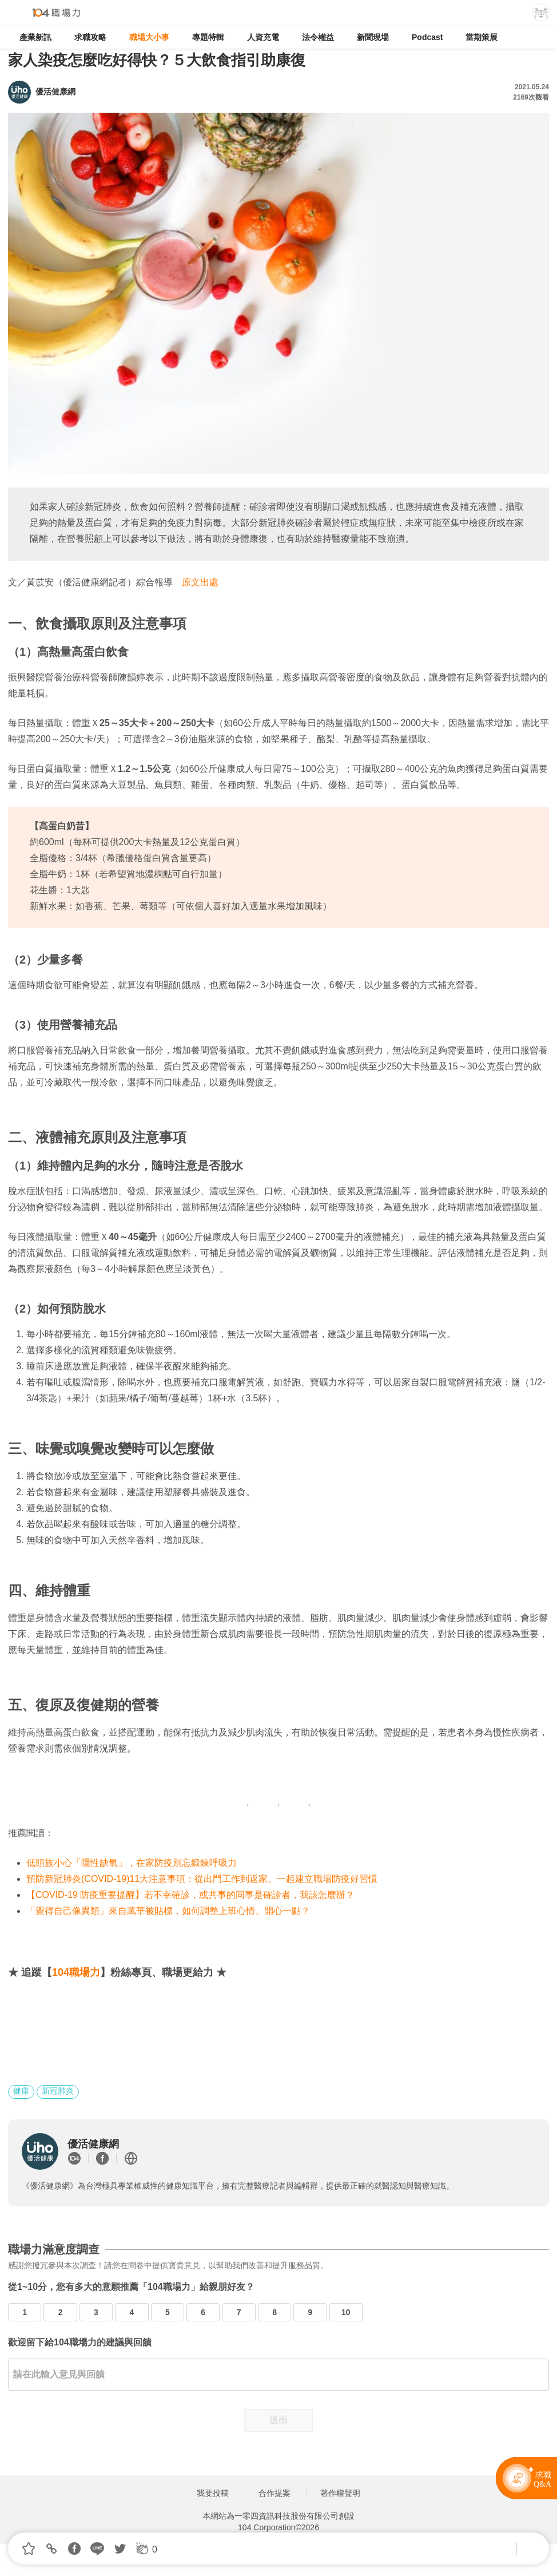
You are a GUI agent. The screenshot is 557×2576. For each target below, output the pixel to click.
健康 (21, 2090)
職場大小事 (149, 37)
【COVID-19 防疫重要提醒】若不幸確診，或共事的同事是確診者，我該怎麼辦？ (190, 1895)
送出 (278, 2420)
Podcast (427, 37)
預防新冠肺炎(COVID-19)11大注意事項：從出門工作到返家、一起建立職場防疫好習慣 (201, 1879)
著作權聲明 (340, 2493)
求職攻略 (90, 37)
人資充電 (263, 37)
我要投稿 (213, 2493)
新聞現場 (373, 37)
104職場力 (76, 1972)
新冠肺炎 (58, 2090)
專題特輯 (208, 37)
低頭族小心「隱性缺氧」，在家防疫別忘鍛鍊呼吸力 (131, 1863)
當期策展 (482, 37)
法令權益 (318, 37)
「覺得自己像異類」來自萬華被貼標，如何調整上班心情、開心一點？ (168, 1911)
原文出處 (200, 582)
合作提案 (274, 2493)
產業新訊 (35, 37)
